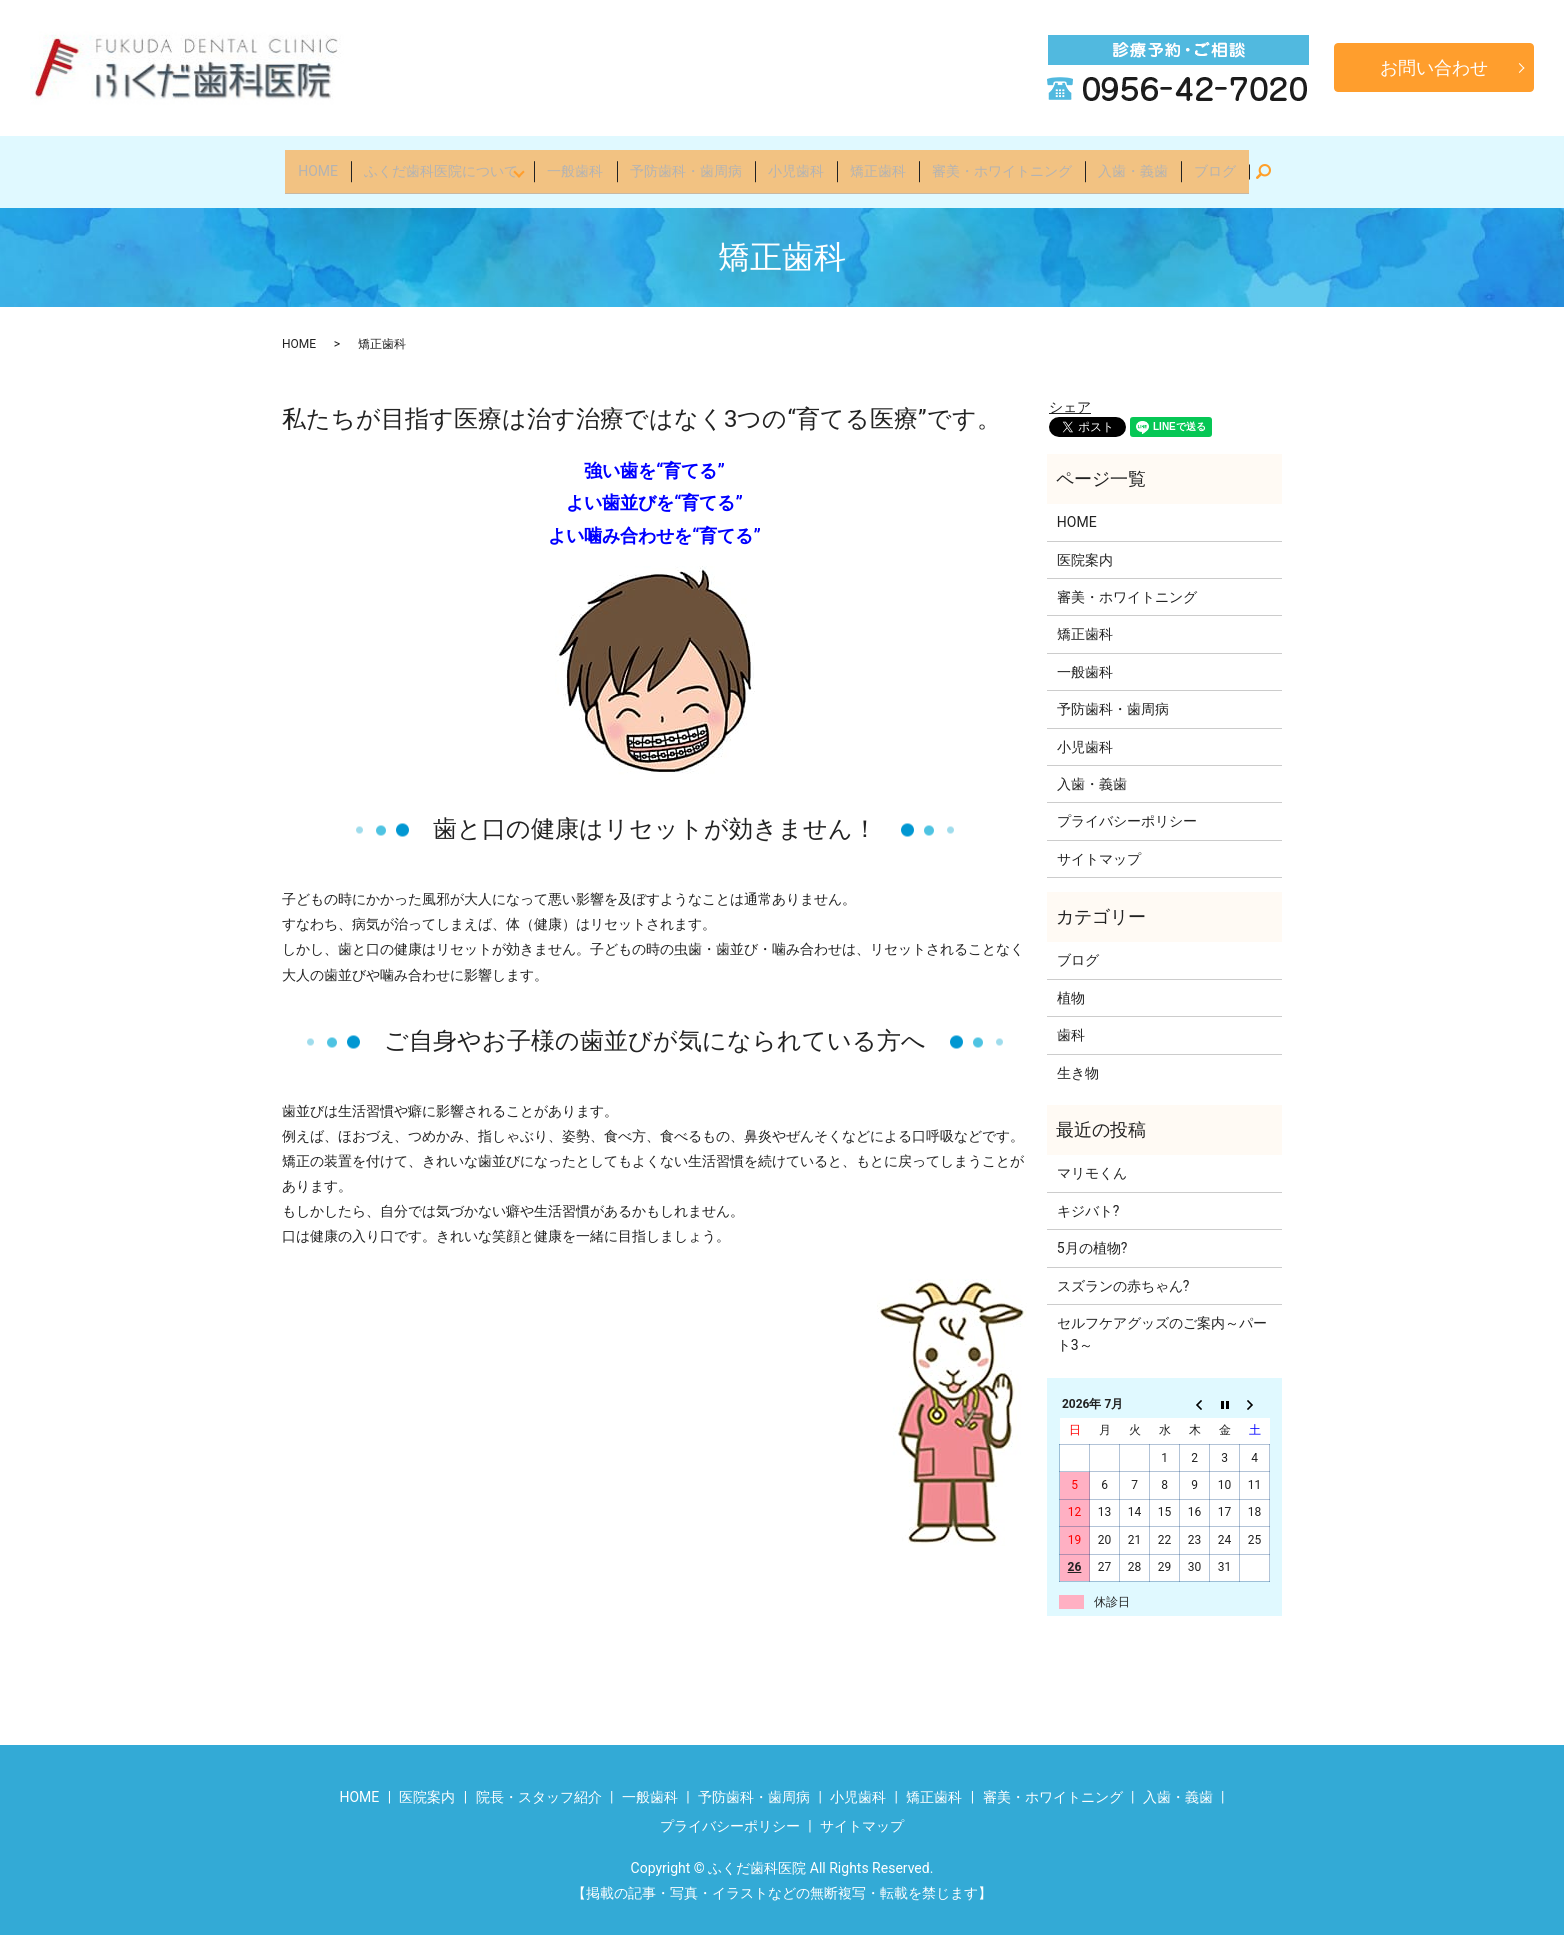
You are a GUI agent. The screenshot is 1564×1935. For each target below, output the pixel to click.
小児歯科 (799, 164)
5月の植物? (1092, 1235)
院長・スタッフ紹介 (539, 1784)
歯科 (1071, 1023)
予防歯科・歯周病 (692, 164)
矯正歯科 (877, 164)
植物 (1071, 985)
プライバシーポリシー (1127, 809)
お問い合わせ (1434, 67)
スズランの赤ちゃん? (1123, 1273)
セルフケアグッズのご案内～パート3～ (1162, 1321)
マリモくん (1092, 1161)
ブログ (1203, 164)
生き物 (1078, 1060)
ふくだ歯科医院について (449, 164)
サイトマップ (1099, 846)
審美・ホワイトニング (998, 164)
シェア (1070, 394)
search (1259, 165)
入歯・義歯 (1125, 164)
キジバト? (1088, 1198)
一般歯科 (586, 164)
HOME (330, 164)
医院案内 (1085, 547)
